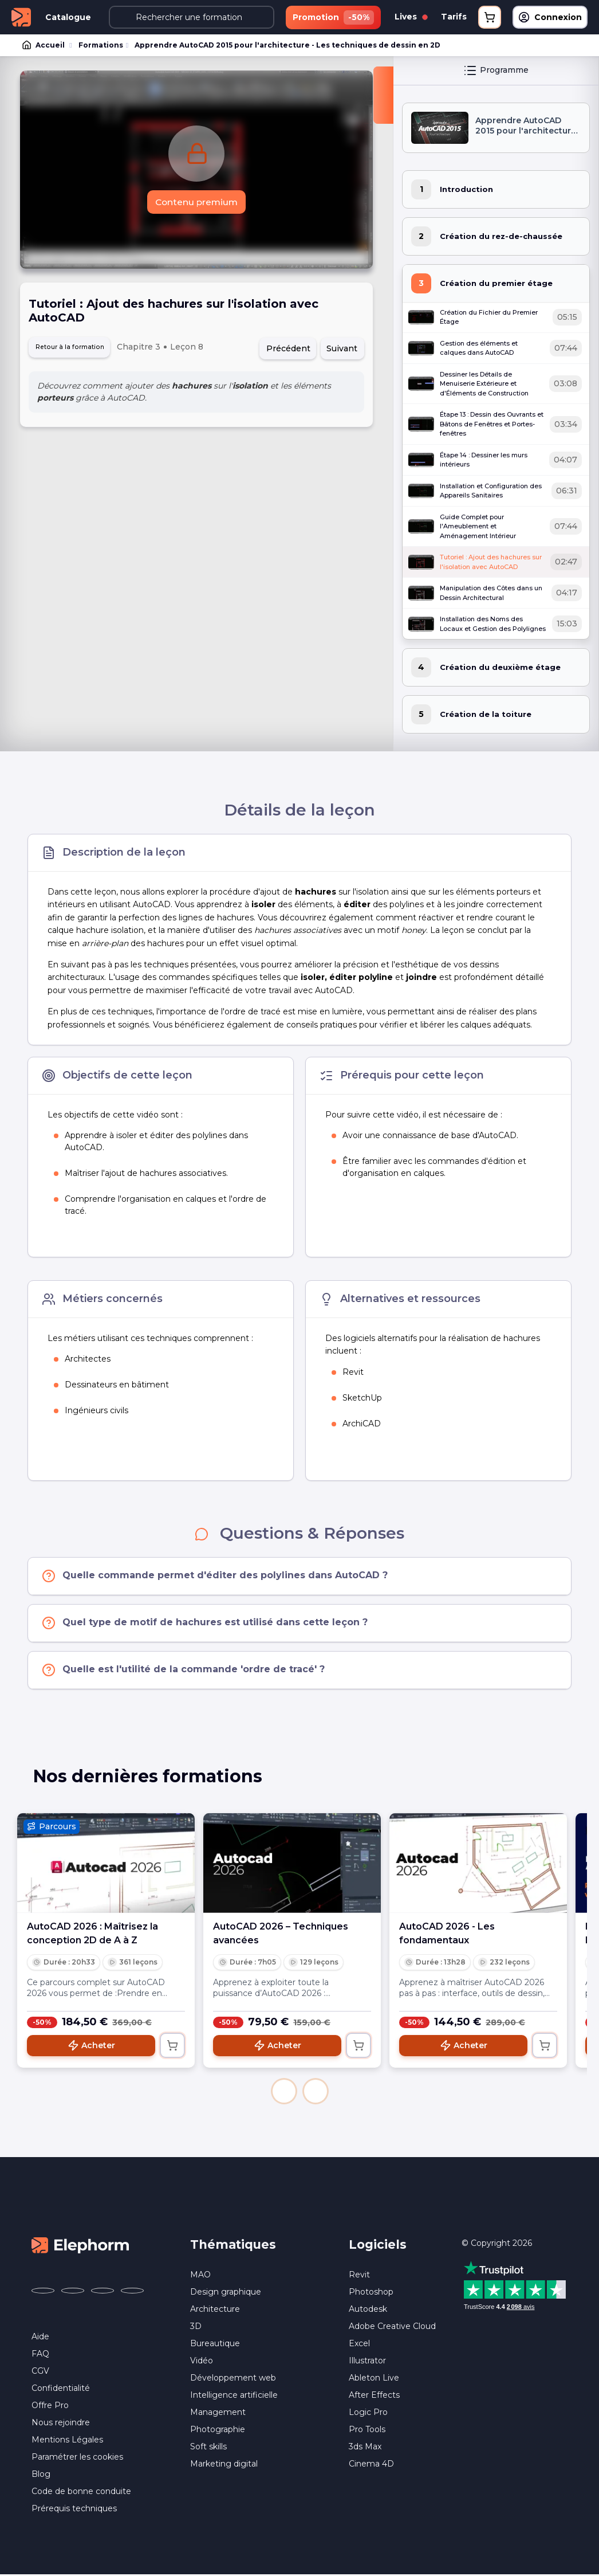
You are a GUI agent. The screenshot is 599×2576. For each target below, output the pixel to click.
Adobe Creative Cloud (392, 2328)
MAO (200, 2276)
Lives (411, 16)
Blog (40, 2475)
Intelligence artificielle (234, 2396)
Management (218, 2414)
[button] (284, 2092)
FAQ (40, 2355)
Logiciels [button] (378, 2245)
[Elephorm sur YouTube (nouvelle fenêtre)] (102, 2292)
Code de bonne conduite (81, 2492)
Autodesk (368, 2311)
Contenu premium (196, 203)
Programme (496, 72)
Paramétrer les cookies (77, 2458)
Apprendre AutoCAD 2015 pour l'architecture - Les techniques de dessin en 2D (285, 45)
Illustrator (367, 2362)
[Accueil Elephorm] (80, 2246)
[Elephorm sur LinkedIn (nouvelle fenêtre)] (132, 2292)
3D (196, 2328)
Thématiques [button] (233, 2245)
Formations (99, 45)
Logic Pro (368, 2414)
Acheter (91, 2046)
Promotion (333, 17)
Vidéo (201, 2362)
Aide (40, 2337)
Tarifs (454, 16)
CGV (40, 2372)
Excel (359, 2345)
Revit (359, 2276)
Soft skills (208, 2448)
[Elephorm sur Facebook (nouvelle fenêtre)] (42, 2292)
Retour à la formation (79, 350)
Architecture (215, 2311)
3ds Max (365, 2448)
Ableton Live (374, 2379)
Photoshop (371, 2293)
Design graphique (225, 2293)
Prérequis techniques (74, 2509)
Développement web (233, 2379)
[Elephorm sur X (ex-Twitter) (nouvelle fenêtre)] (72, 2292)
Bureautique (215, 2345)
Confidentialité (60, 2389)
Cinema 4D (371, 2465)
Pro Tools (367, 2431)
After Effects (374, 2396)
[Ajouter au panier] (172, 2046)
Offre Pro (50, 2406)
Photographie (217, 2431)
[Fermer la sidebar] (383, 96)
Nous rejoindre (60, 2423)
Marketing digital (224, 2465)
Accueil (44, 46)
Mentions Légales (67, 2441)
